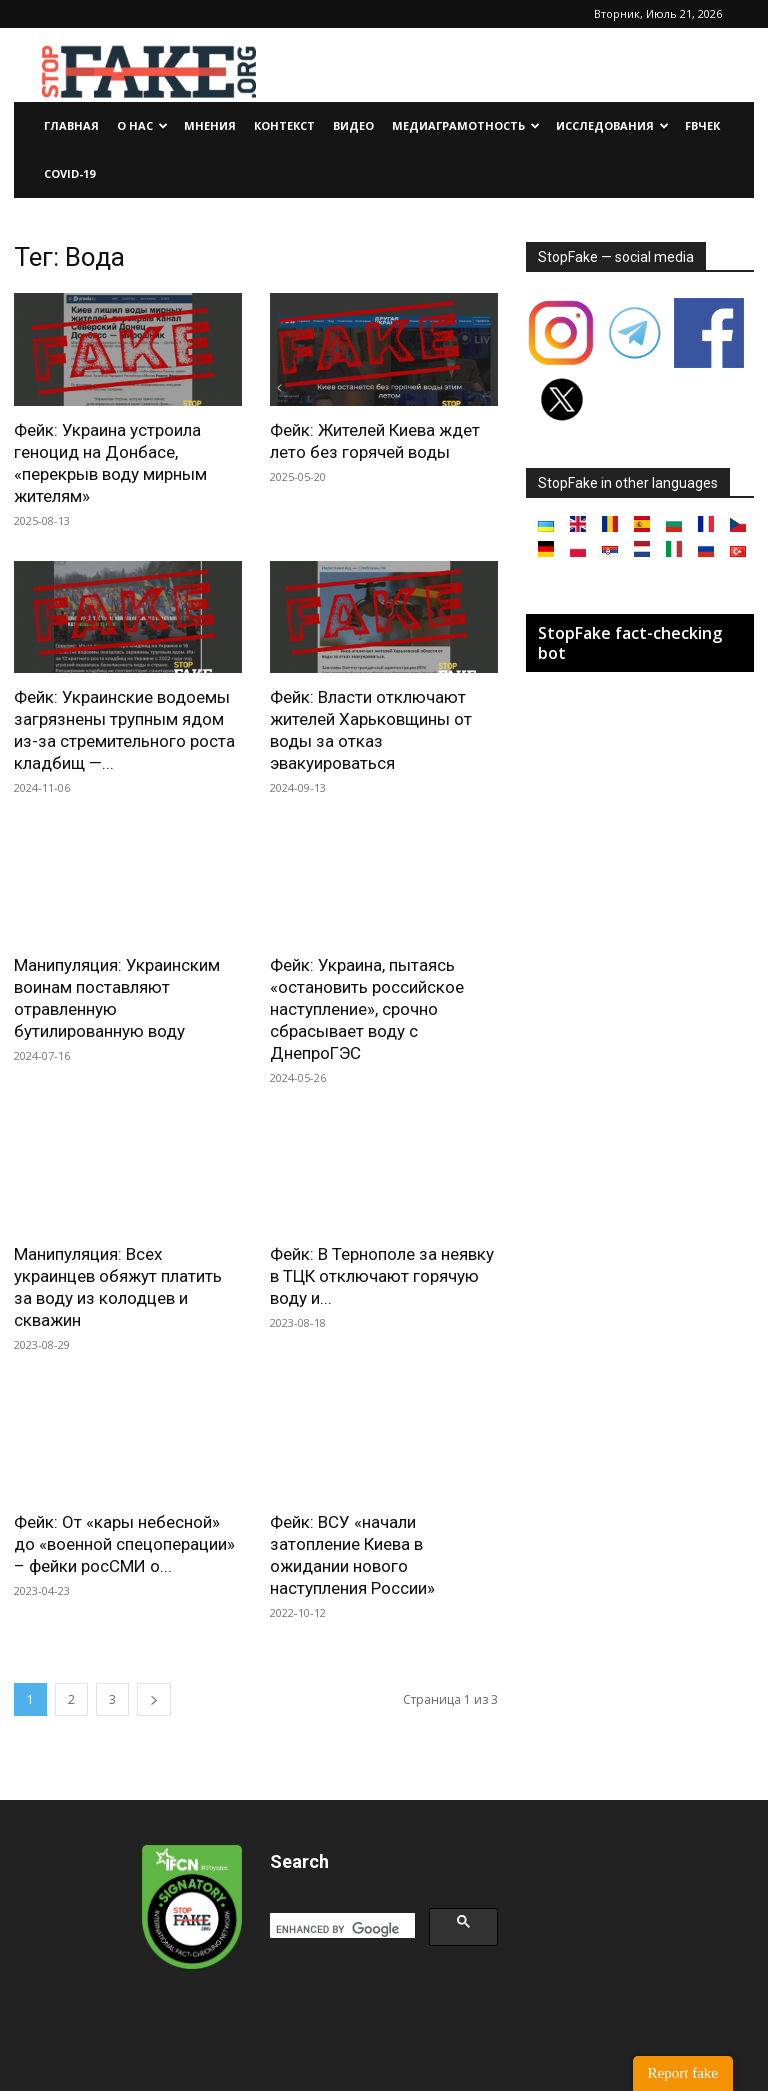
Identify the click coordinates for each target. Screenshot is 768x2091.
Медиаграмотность (466, 125)
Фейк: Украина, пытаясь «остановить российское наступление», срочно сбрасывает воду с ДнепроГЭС (367, 1009)
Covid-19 (69, 173)
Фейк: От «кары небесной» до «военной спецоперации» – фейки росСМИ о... (124, 1544)
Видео (353, 125)
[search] (340, 1930)
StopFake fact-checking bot (630, 643)
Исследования (612, 125)
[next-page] (154, 1699)
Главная (71, 125)
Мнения (210, 125)
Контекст (284, 125)
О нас (142, 125)
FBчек (702, 125)
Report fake (683, 2073)
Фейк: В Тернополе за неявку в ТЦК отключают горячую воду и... (382, 1276)
